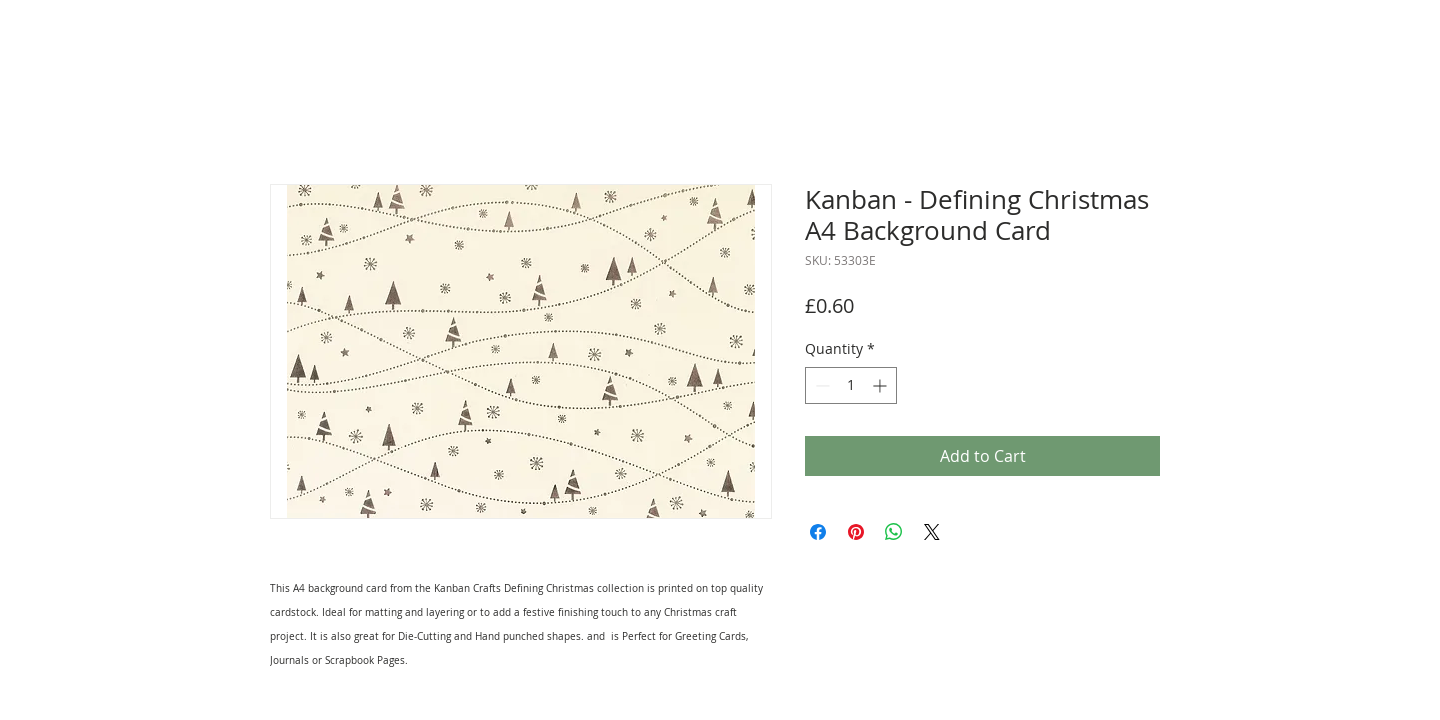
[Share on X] (932, 532)
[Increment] (881, 385)
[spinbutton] (851, 385)
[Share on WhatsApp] (894, 532)
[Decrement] (820, 385)
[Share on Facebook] (818, 532)
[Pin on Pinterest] (856, 532)
